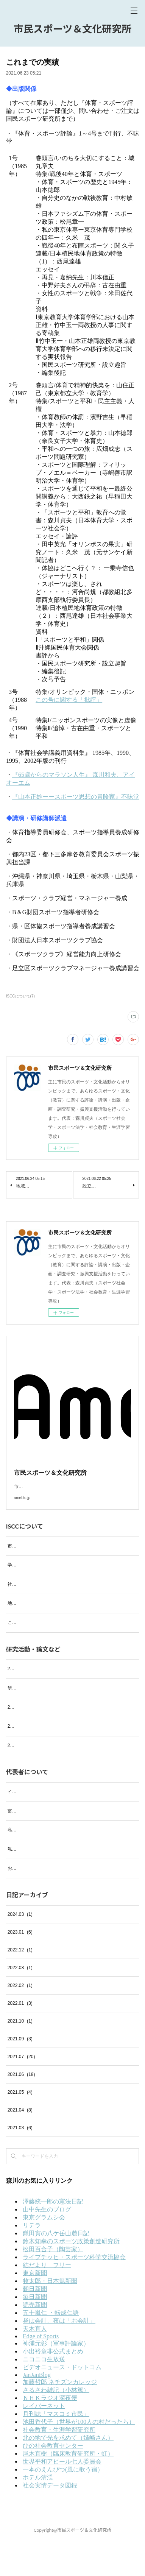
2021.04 (20, 2143)
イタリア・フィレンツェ (33, 1825)
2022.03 (20, 2001)
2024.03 (20, 1948)
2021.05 (20, 2126)
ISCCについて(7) (20, 996)
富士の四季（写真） (28, 1844)
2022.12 (20, 1983)
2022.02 (20, 2019)
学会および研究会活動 (30, 1574)
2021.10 (20, 2054)
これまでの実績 (23, 1631)
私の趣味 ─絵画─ (27, 1883)
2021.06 (21, 2108)
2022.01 (20, 2037)
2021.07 (21, 2090)
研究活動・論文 (23, 1705)
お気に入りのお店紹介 (30, 1901)
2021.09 (20, 2072)
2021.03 (20, 2161)
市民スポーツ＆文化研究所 (72, 29)
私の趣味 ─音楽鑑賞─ (31, 1863)
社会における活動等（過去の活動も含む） (51, 1593)
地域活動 (17, 1612)
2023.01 (20, 1965)
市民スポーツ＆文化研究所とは (39, 1555)
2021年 (15, 1779)
